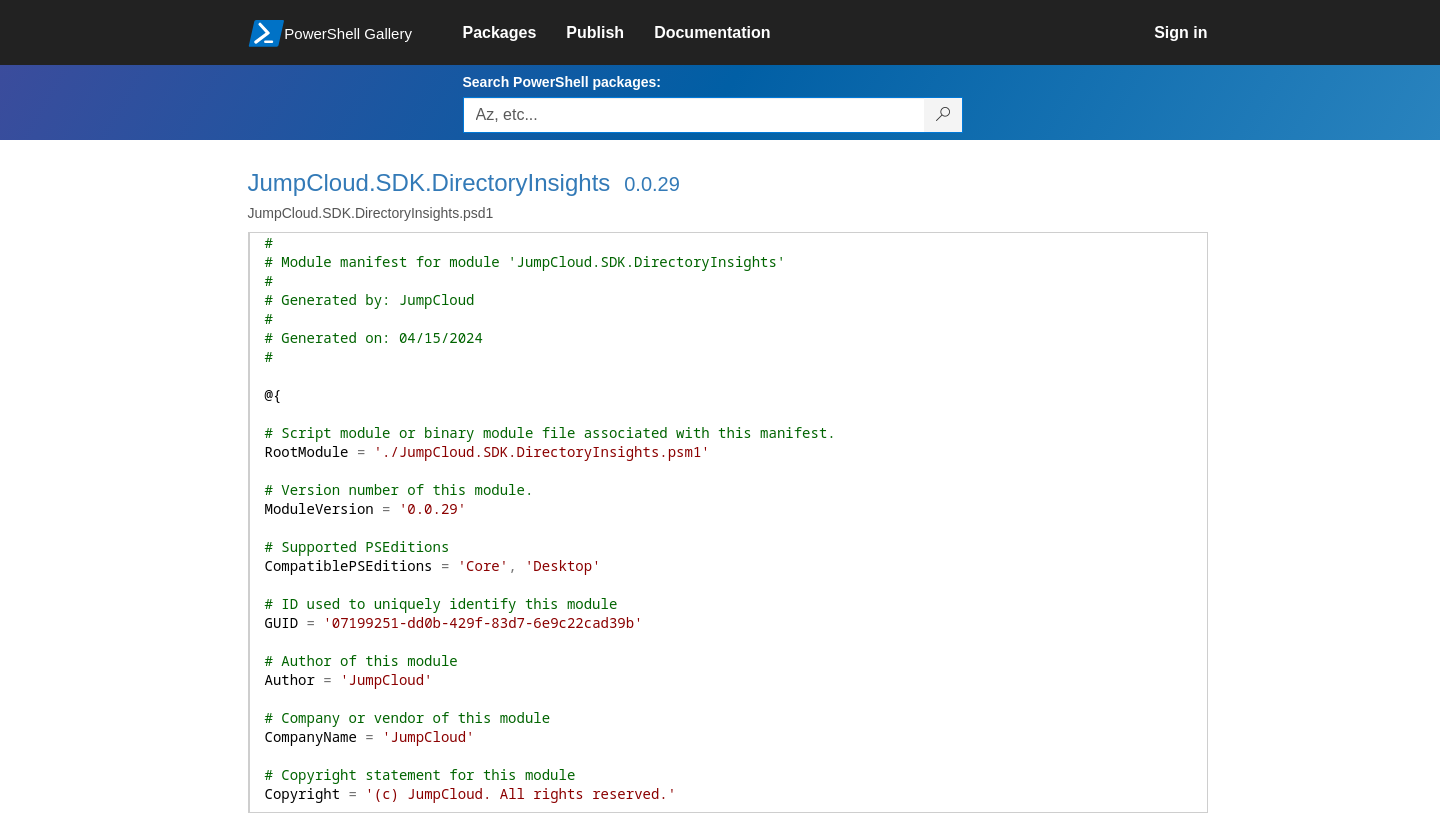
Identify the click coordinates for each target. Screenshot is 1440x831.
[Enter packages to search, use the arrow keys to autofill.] (694, 115)
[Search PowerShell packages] (943, 115)
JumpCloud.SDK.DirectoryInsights (429, 182)
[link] (515, 33)
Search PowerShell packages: (562, 82)
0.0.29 (652, 184)
